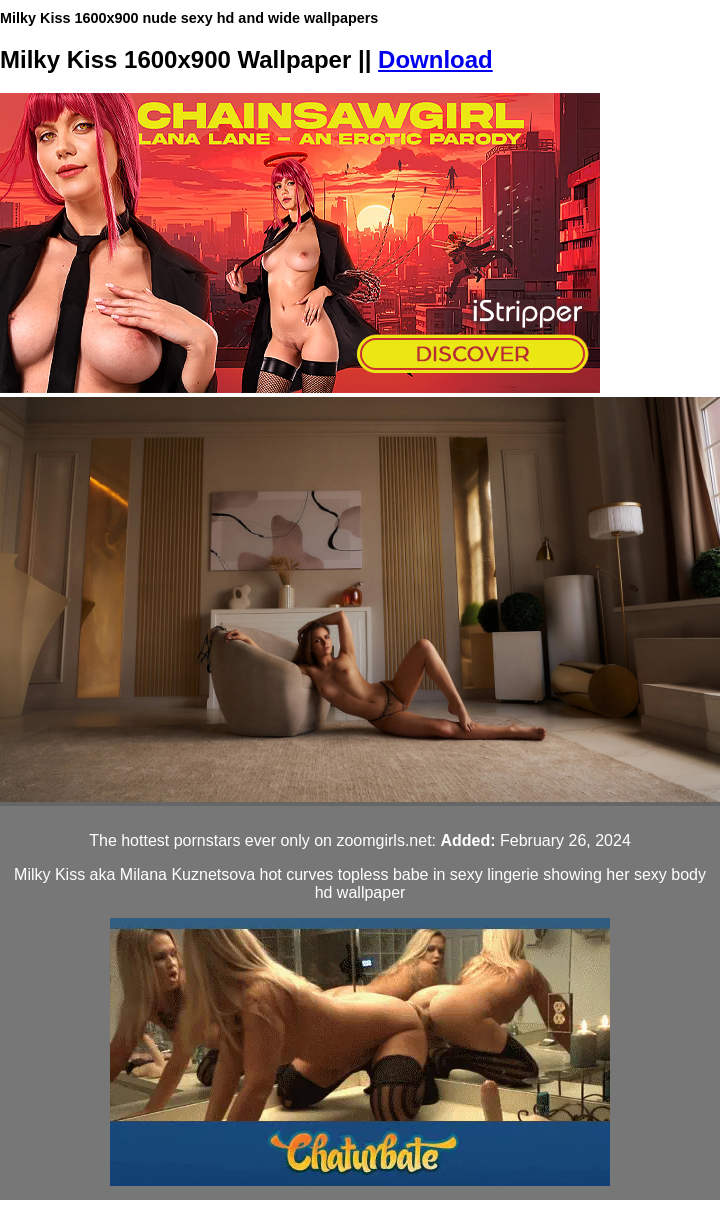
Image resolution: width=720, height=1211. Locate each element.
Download (435, 59)
